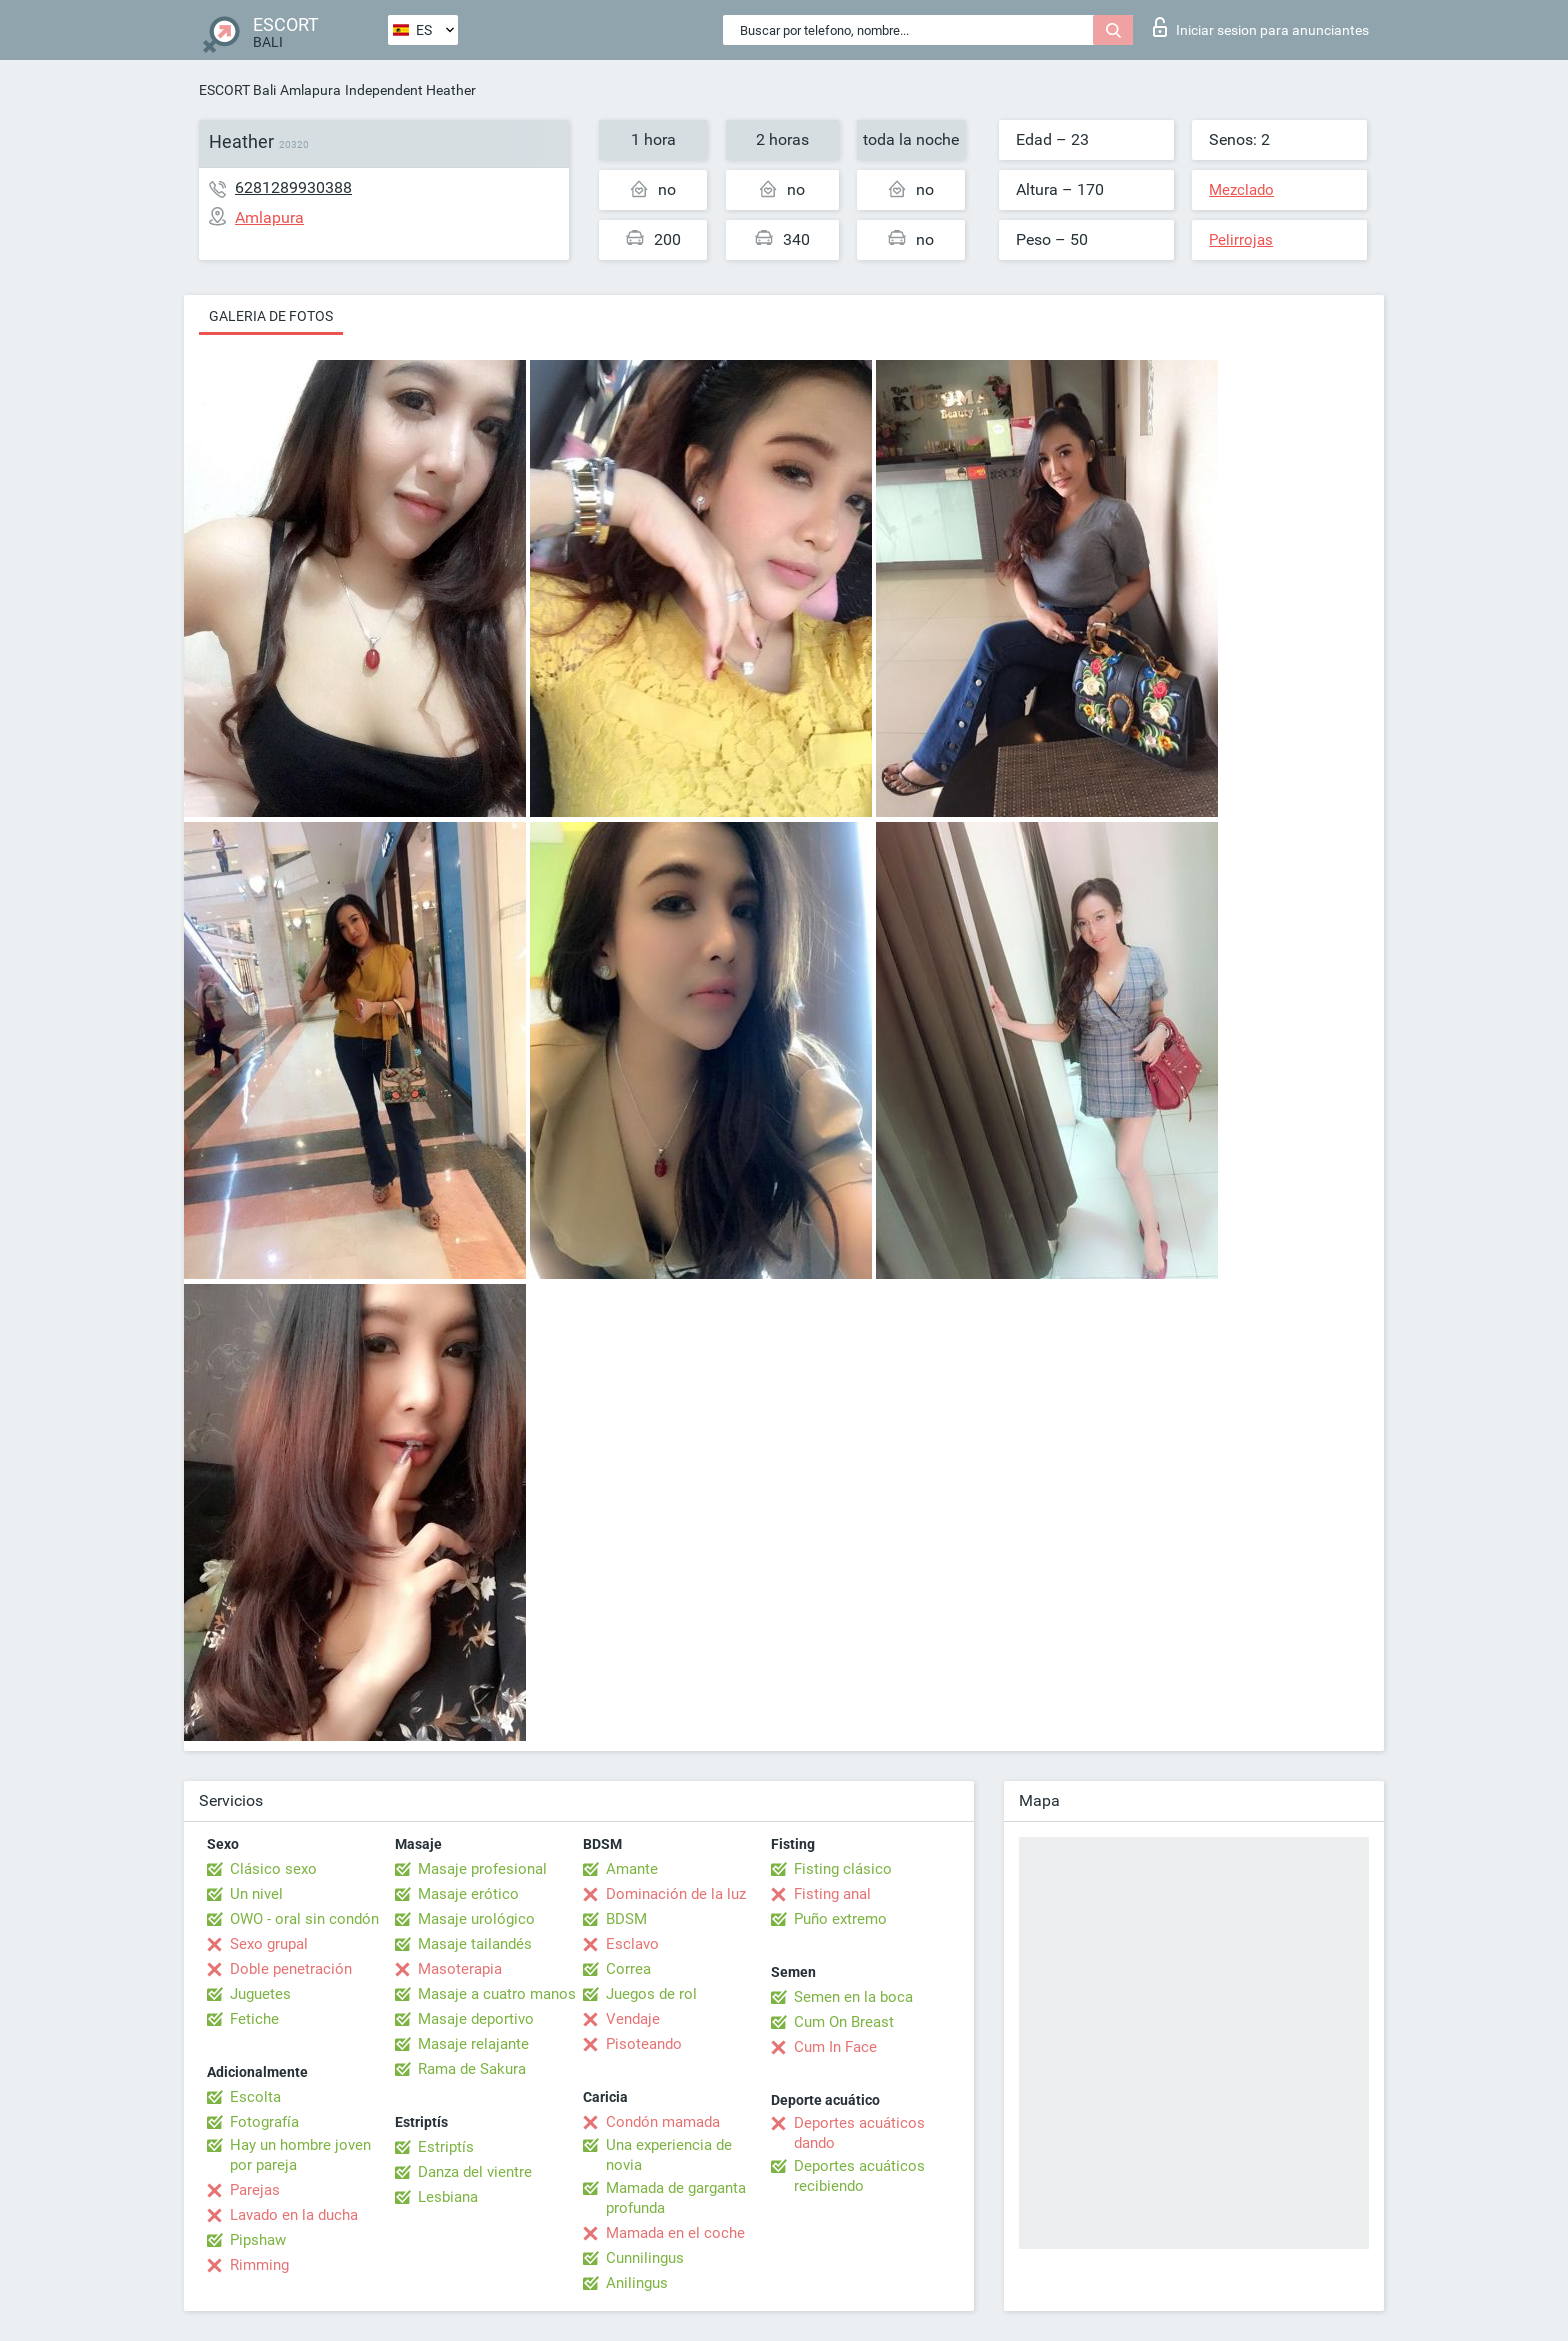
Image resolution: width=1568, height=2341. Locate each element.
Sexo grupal (269, 1944)
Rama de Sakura (472, 2069)
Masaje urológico (476, 1919)
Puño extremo (840, 1919)
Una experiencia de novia (669, 2155)
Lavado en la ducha (294, 2215)
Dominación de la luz (676, 1894)
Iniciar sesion (1261, 27)
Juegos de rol (651, 1994)
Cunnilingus (645, 2258)
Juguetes (260, 1994)
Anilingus (637, 2283)
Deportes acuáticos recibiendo (859, 2176)
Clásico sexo (273, 1869)
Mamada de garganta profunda (676, 2198)
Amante (632, 1869)
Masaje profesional (482, 1869)
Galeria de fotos (271, 316)
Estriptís (446, 2147)
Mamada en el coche (675, 2233)
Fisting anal (832, 1894)
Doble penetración (291, 1969)
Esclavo (632, 1944)
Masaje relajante (473, 2044)
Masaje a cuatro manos (497, 1994)
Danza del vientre (475, 2172)
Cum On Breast (844, 2022)
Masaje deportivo (476, 2019)
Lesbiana (448, 2197)
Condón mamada (663, 2122)
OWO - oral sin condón (304, 1919)
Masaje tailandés (475, 1944)
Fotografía (264, 2122)
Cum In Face (835, 2047)
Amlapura (310, 90)
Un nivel (256, 1894)
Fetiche (254, 2019)
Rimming (259, 2265)
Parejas (255, 2190)
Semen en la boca (853, 1997)
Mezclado (1241, 190)
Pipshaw (258, 2240)
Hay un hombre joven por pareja (300, 2155)
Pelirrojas (1241, 240)
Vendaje (633, 2019)
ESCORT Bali (237, 90)
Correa (628, 1969)
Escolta (255, 2097)
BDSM (626, 1919)
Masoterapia (460, 1969)
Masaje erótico (468, 1894)
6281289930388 (293, 187)
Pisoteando (644, 2044)
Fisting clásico (843, 1869)
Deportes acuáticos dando (859, 2133)
